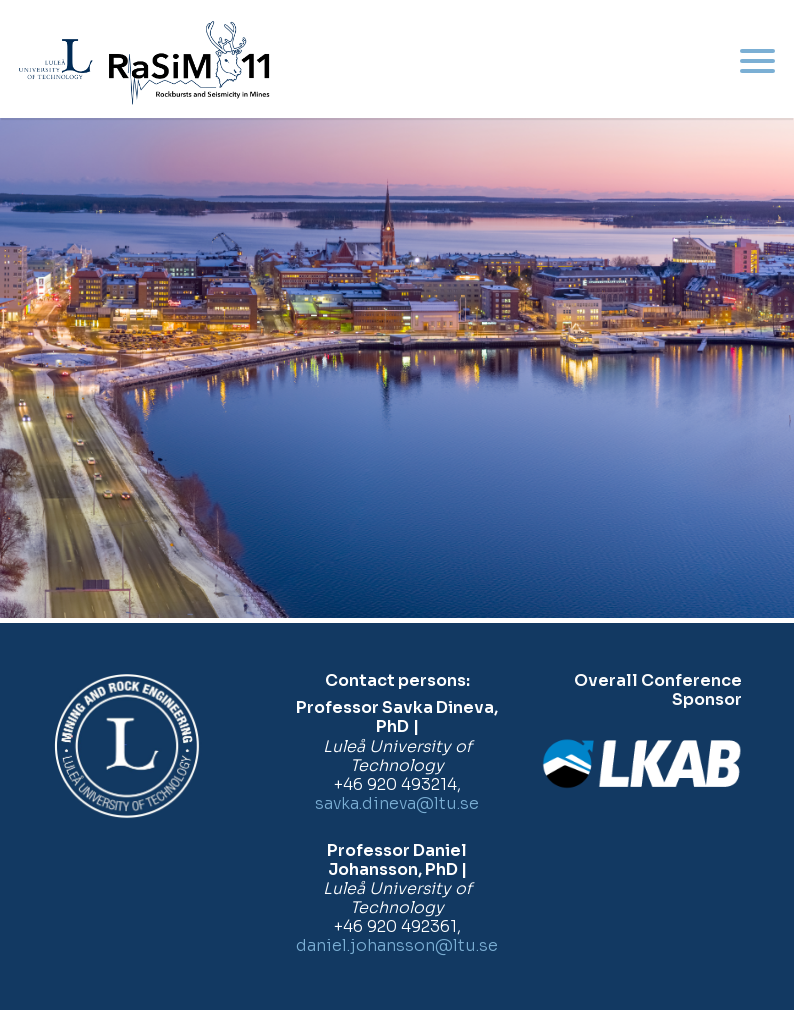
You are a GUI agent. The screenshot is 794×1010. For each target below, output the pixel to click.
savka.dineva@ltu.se (397, 803)
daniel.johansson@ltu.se (397, 945)
